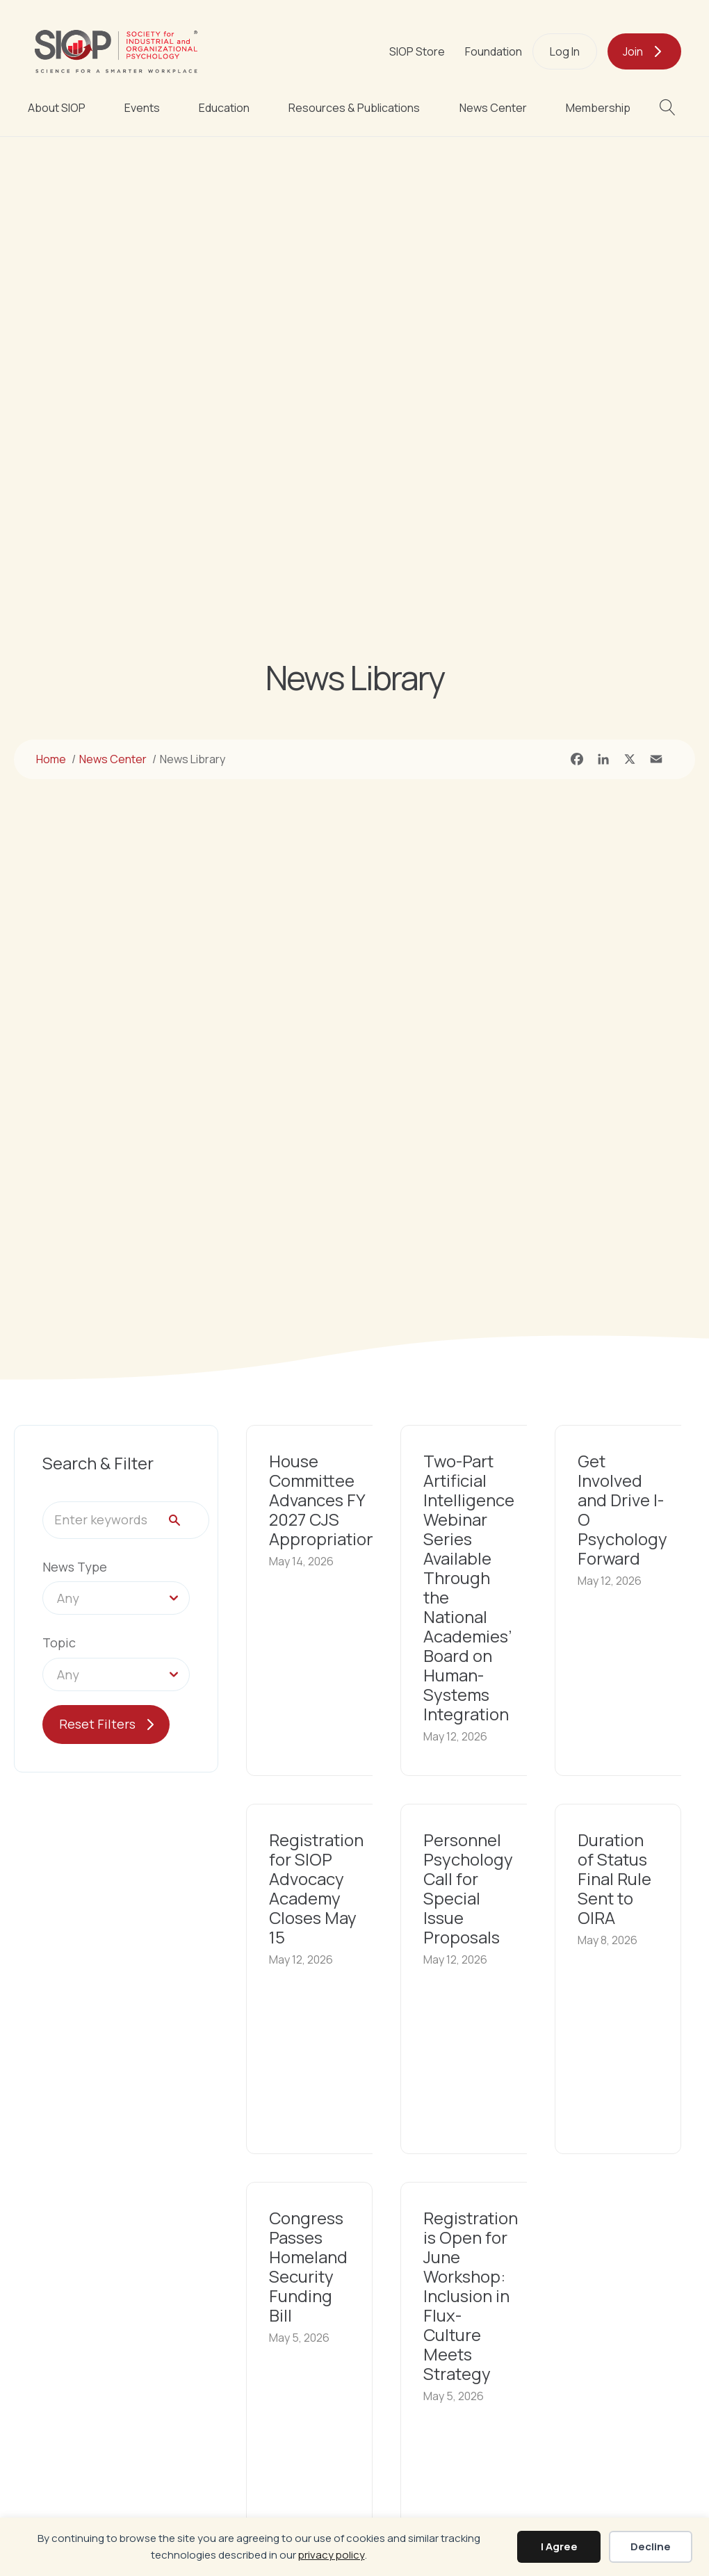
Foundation (493, 51)
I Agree (559, 2546)
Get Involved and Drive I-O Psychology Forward (622, 1509)
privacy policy (331, 2555)
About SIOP (56, 107)
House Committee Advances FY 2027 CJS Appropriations (326, 1499)
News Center (493, 107)
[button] (670, 107)
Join (633, 51)
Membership (598, 107)
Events (142, 107)
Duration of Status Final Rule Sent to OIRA (614, 1878)
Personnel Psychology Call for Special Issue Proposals (468, 1888)
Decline (650, 2546)
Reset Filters (97, 1723)
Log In (565, 51)
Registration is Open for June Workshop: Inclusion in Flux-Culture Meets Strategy (470, 2295)
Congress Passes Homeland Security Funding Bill (308, 2266)
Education (224, 107)
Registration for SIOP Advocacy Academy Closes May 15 (316, 1888)
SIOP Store (417, 51)
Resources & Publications (354, 107)
